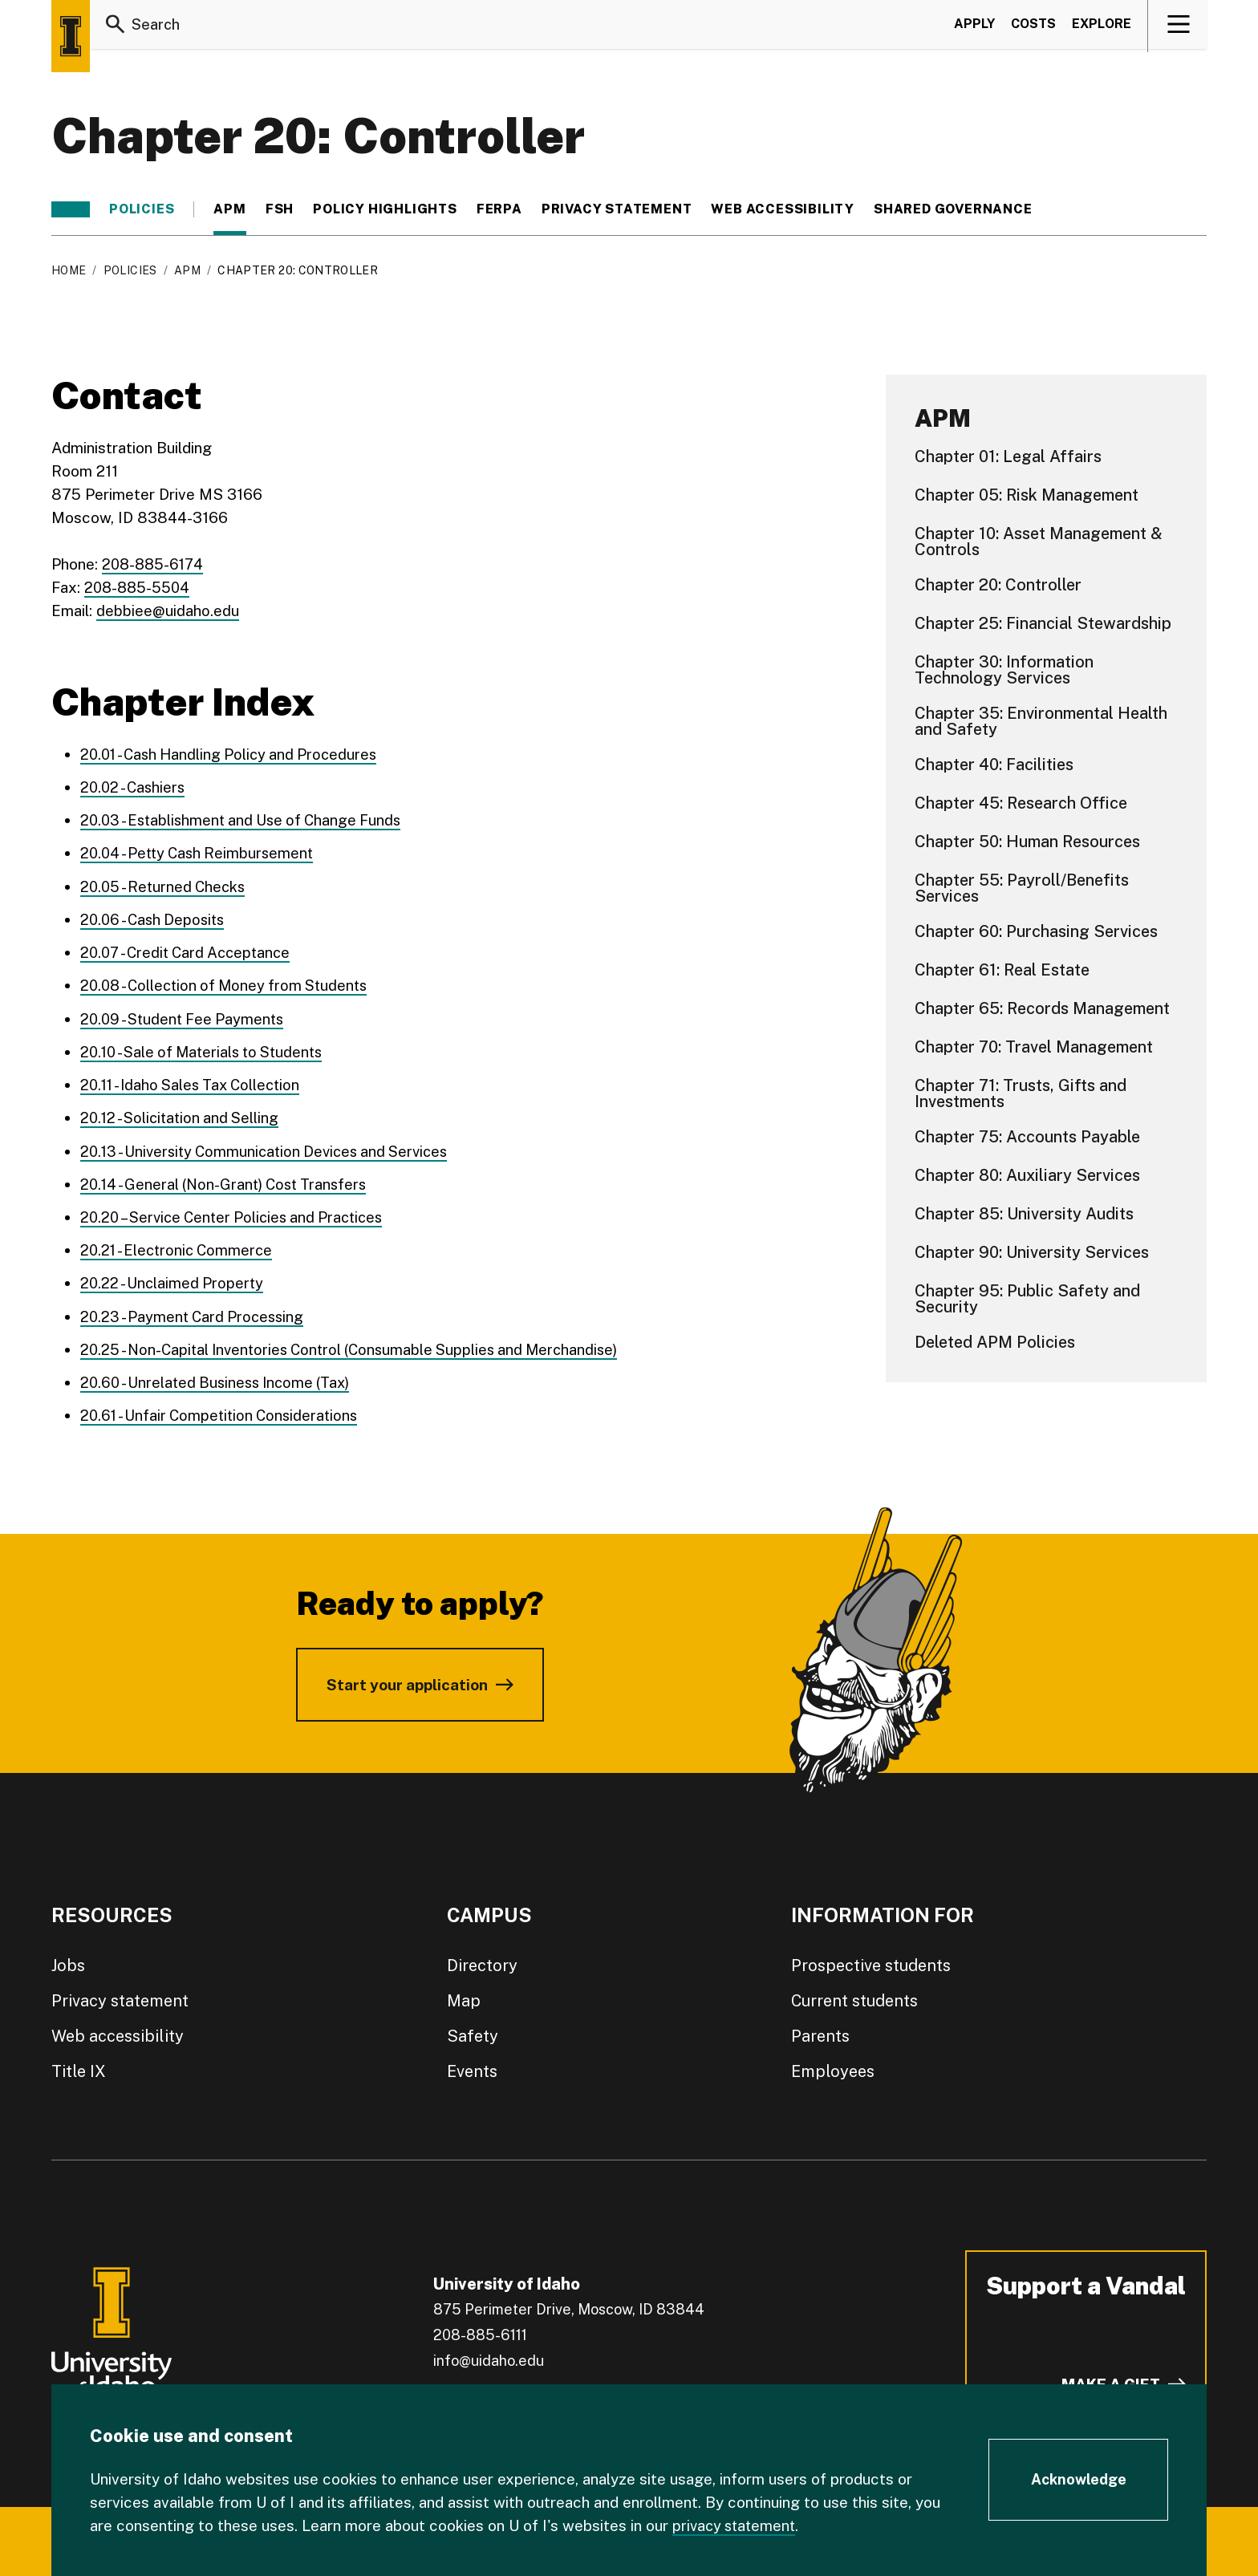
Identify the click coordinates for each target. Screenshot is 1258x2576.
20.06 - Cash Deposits (156, 918)
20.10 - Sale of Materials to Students (208, 1049)
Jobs (68, 1960)
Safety (472, 2031)
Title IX (78, 2066)
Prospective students (871, 1960)
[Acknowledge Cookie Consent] (1078, 2480)
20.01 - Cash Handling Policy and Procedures (234, 753)
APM (229, 209)
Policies (141, 209)
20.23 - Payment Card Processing (195, 1312)
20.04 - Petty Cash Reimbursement (201, 852)
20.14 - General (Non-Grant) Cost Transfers (229, 1181)
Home (68, 270)
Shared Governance (953, 209)
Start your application (407, 1680)
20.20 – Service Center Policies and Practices (238, 1214)
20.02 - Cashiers (135, 786)
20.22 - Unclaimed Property (174, 1279)
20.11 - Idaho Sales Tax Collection (195, 1082)
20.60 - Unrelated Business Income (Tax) (220, 1378)
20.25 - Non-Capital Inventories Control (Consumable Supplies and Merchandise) (359, 1345)
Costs (1033, 26)
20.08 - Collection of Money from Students (230, 983)
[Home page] (70, 36)
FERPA (499, 209)
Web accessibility (117, 2031)
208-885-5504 (138, 587)
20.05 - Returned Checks (166, 885)
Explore (1101, 26)
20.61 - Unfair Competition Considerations (223, 1411)
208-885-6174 (155, 564)
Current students (854, 1996)
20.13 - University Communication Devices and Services (272, 1148)
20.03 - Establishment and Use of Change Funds (246, 819)
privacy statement (736, 2525)
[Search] (115, 27)
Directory (482, 1960)
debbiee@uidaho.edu (167, 610)
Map (464, 1996)
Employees (833, 2066)
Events (472, 2066)
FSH (280, 209)
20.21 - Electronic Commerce (180, 1247)
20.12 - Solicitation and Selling (183, 1115)
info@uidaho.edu (488, 2355)
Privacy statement (617, 209)
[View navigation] (1178, 27)
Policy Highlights (385, 209)
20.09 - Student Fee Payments (186, 1016)
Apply (974, 26)
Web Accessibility (782, 209)
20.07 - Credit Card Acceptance (190, 950)
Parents (820, 2031)
